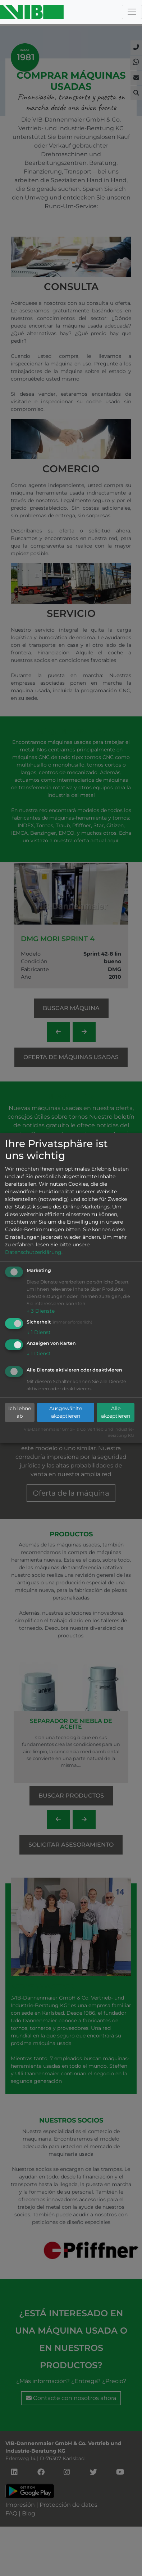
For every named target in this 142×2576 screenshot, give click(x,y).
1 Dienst (39, 1332)
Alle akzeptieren (115, 1412)
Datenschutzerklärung (33, 1252)
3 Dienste (41, 1311)
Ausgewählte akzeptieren (65, 1412)
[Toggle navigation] (132, 12)
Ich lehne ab (19, 1412)
